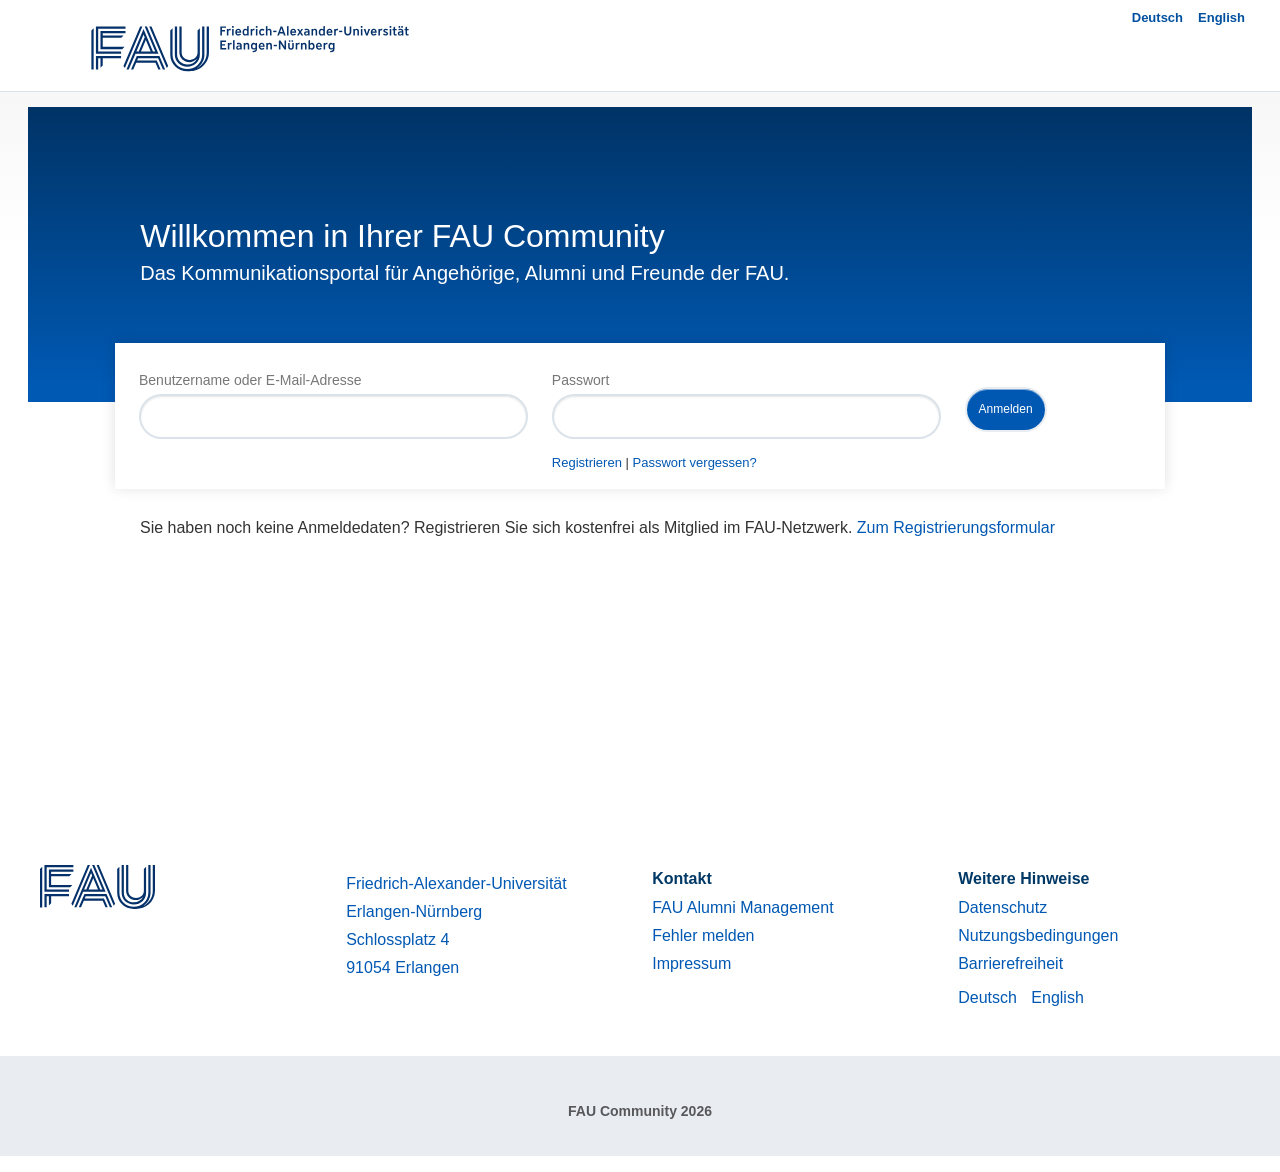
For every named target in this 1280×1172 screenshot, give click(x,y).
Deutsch (1157, 17)
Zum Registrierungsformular (956, 527)
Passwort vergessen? (695, 462)
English (1221, 17)
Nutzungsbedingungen (1038, 935)
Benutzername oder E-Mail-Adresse (250, 380)
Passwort (581, 380)
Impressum (691, 963)
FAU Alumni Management (742, 907)
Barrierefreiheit (1010, 963)
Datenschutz (1002, 907)
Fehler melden (703, 935)
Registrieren (587, 462)
